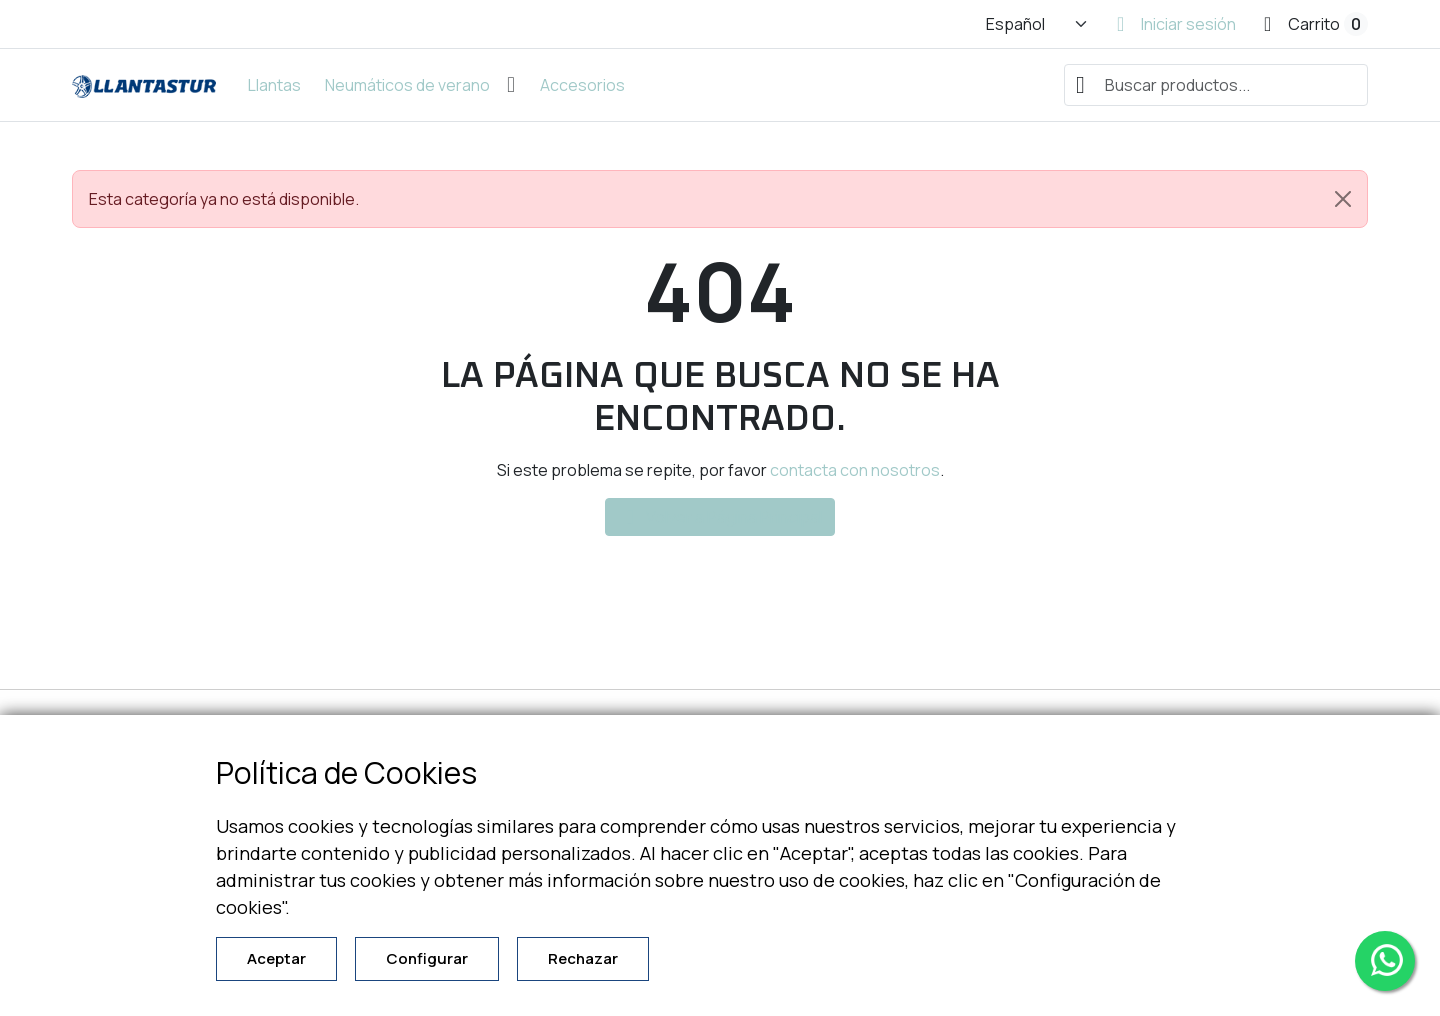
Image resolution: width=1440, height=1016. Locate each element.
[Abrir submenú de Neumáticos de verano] (511, 85)
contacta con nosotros (855, 470)
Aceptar (276, 958)
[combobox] (1216, 85)
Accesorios (582, 85)
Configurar (427, 958)
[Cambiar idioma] (1037, 24)
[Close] (1343, 199)
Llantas (274, 85)
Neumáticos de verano (407, 85)
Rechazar (583, 958)
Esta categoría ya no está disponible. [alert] (728, 199)
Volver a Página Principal (720, 517)
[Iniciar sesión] (1176, 24)
